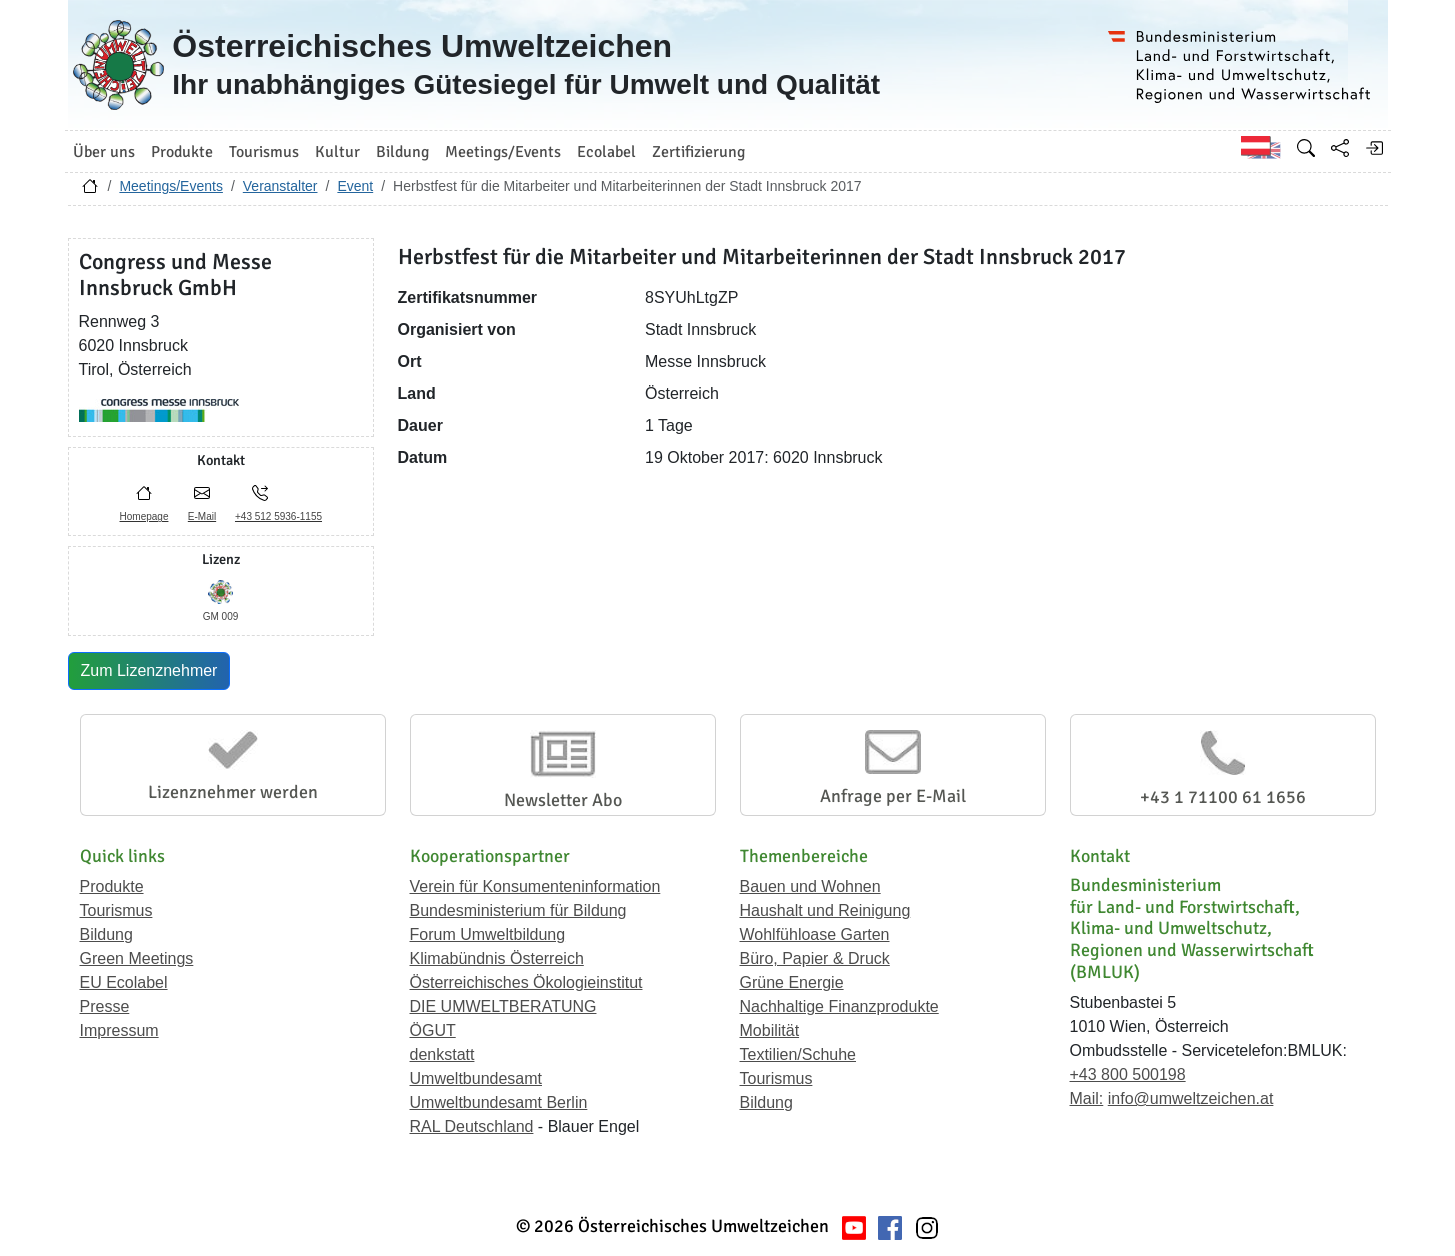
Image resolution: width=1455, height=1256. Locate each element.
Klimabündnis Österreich (497, 958)
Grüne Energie (792, 982)
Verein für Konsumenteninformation (535, 886)
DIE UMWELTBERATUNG (503, 1006)
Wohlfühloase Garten (815, 934)
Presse (105, 1006)
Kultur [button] (337, 152)
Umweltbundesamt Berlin (499, 1102)
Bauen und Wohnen (810, 886)
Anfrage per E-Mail (893, 796)
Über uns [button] (104, 152)
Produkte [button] (182, 152)
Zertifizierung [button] (698, 152)
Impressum (119, 1030)
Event (355, 186)
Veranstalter (280, 186)
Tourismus (116, 910)
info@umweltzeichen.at (1191, 1098)
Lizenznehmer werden (233, 792)
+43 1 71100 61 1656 (1223, 797)
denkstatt (442, 1054)
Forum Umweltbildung (488, 934)
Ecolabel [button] (606, 152)
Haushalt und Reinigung (825, 910)
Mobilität (770, 1030)
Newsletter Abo (563, 800)
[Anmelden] (1374, 148)
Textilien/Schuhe (798, 1054)
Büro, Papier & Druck (815, 958)
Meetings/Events (171, 186)
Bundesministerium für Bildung (518, 910)
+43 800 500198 (1128, 1074)
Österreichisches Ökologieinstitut (526, 982)
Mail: (1087, 1098)
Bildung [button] (402, 152)
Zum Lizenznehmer (149, 670)
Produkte (112, 886)
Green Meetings (137, 958)
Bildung (106, 934)
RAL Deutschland (472, 1126)
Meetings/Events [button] (503, 152)
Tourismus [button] (264, 152)
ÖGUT (433, 1030)
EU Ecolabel (124, 982)
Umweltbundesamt (476, 1078)
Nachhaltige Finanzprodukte (839, 1006)
